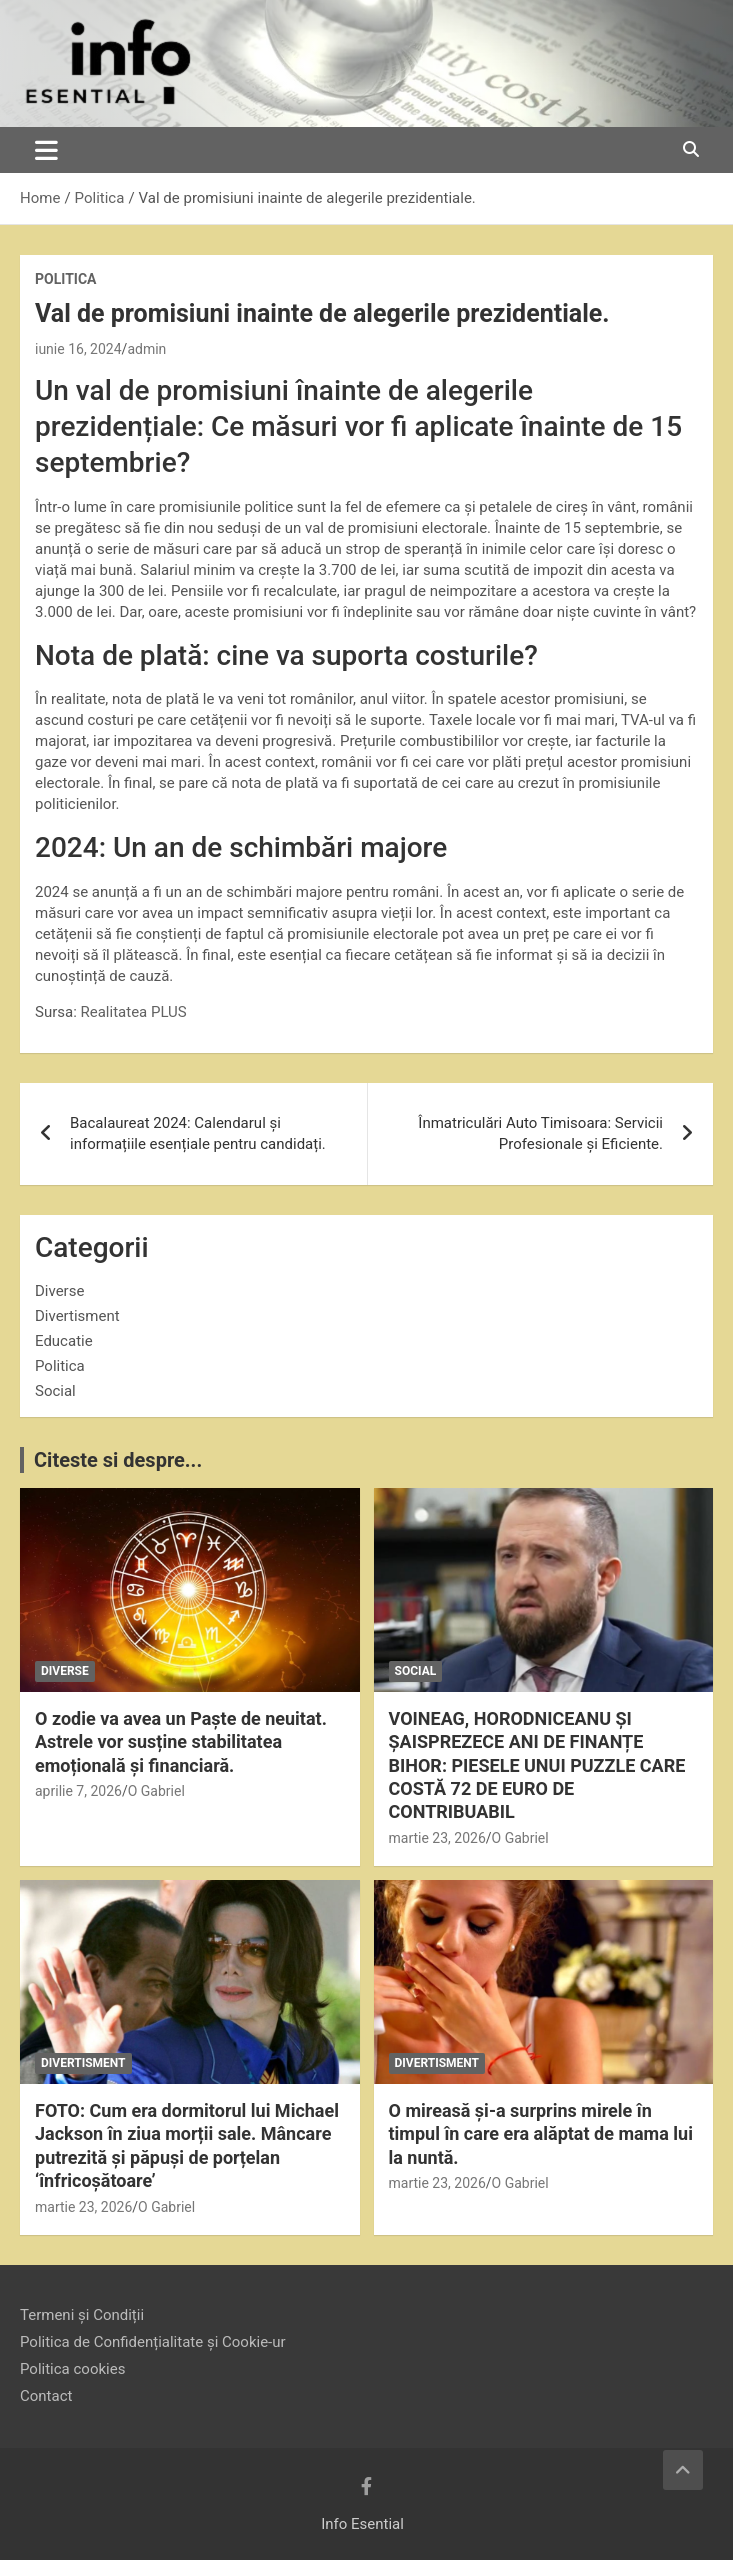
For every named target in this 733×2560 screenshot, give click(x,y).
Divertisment (77, 1316)
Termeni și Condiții (82, 2315)
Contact (46, 2396)
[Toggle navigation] (46, 150)
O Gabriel (156, 1791)
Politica (65, 279)
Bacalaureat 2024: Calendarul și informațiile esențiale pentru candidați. (198, 1133)
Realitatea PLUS (134, 1012)
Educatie (64, 1341)
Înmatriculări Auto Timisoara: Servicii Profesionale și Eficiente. (540, 1133)
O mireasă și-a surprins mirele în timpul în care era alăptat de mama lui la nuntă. (541, 2134)
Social (55, 1391)
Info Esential (362, 2524)
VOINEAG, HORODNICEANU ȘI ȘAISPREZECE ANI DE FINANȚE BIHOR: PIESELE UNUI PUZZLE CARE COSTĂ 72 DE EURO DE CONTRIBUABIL (537, 1765)
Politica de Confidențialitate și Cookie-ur (153, 2342)
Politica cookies (72, 2369)
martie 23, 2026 (437, 1838)
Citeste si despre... (118, 1460)
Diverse (59, 1291)
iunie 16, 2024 (78, 349)
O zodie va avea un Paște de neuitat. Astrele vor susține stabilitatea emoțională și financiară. (181, 1742)
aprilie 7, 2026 (78, 1791)
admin (146, 349)
